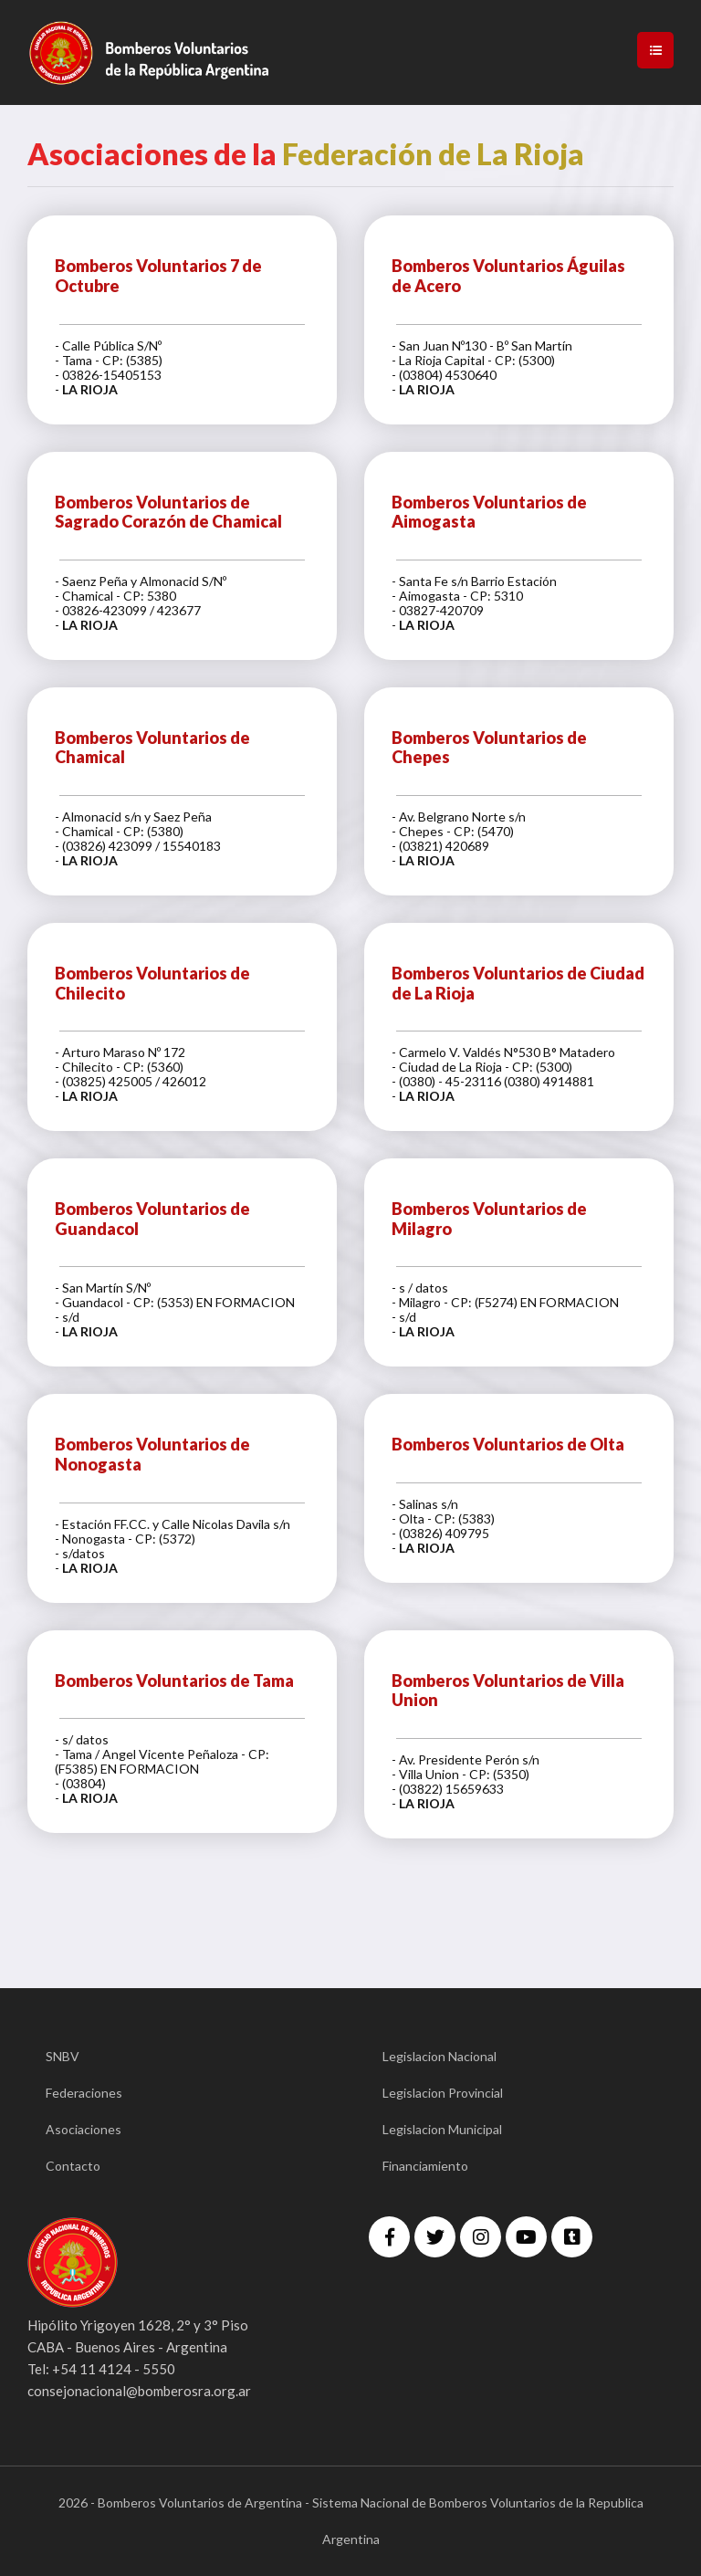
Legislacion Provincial (442, 2092)
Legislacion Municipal (442, 2129)
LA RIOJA (90, 389)
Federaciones (84, 2092)
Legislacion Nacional (439, 2056)
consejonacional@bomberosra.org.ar (139, 2390)
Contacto (73, 2165)
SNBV (62, 2056)
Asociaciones (83, 2129)
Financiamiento (425, 2165)
